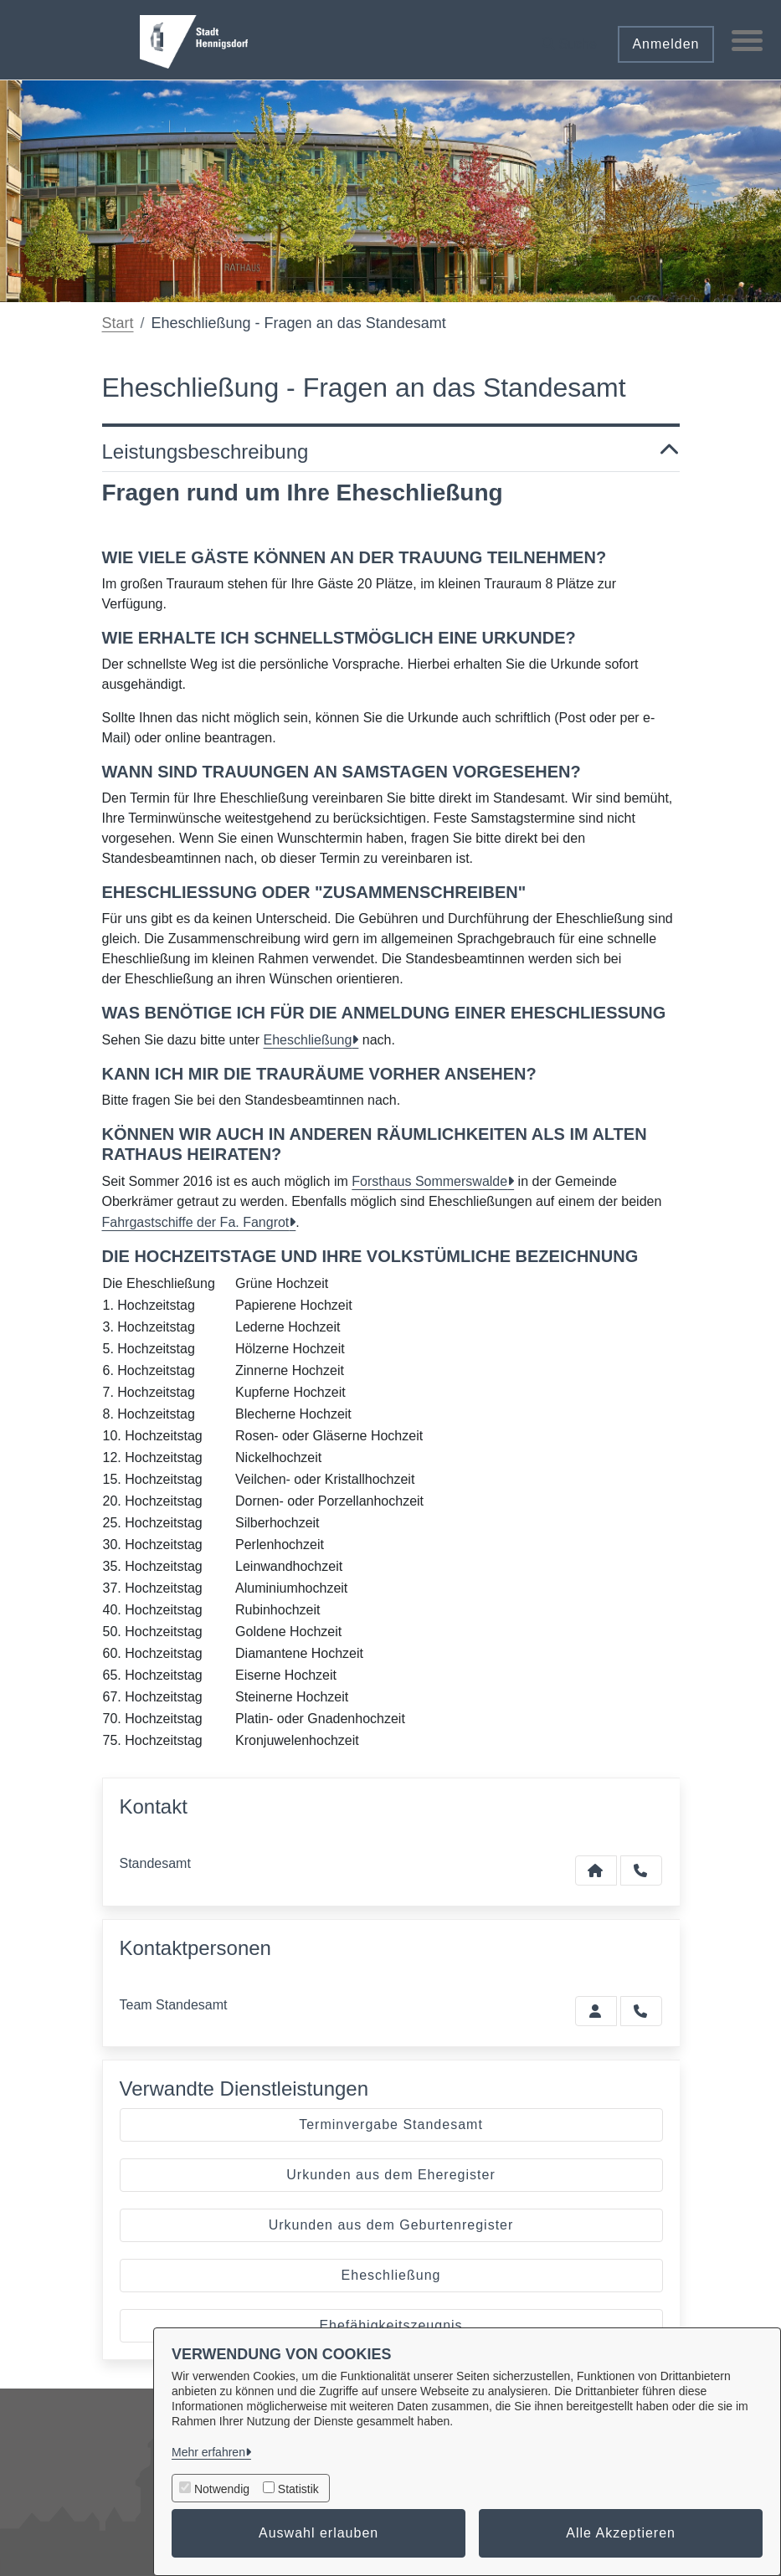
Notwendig (221, 2489)
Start (118, 323)
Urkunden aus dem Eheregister (390, 2175)
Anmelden (662, 44)
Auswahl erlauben (318, 2533)
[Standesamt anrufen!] (641, 2011)
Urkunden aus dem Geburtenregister (391, 2225)
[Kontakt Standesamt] (596, 1870)
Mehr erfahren (208, 2452)
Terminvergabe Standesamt (391, 2124)
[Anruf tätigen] (641, 1870)
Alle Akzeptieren (621, 2533)
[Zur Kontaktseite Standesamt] (596, 2011)
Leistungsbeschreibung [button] (391, 452)
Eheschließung (308, 1040)
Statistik (298, 2489)
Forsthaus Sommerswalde (429, 1181)
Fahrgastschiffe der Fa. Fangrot (196, 1222)
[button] (567, 38)
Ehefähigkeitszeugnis (390, 2325)
